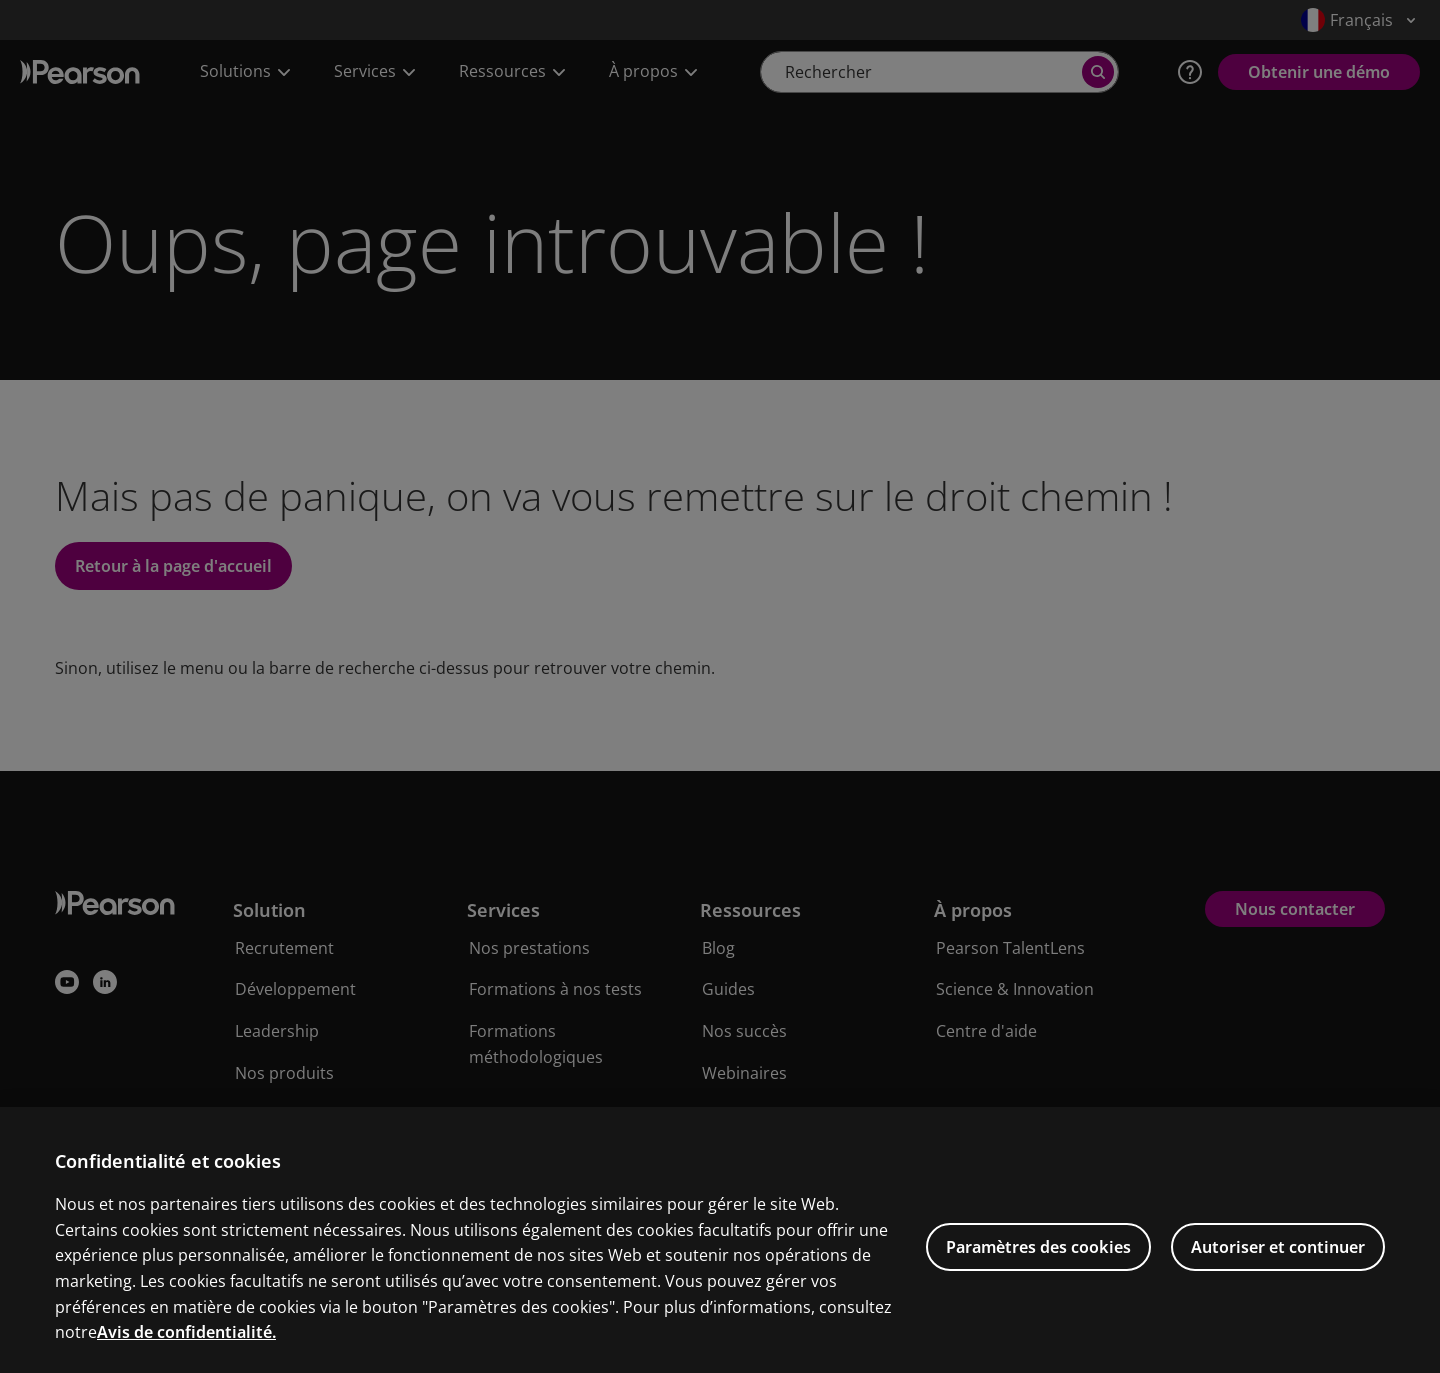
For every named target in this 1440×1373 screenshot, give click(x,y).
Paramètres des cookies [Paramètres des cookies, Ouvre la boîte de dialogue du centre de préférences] (1038, 1274)
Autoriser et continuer (1278, 1274)
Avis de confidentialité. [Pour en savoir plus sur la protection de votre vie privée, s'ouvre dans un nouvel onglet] (186, 1360)
